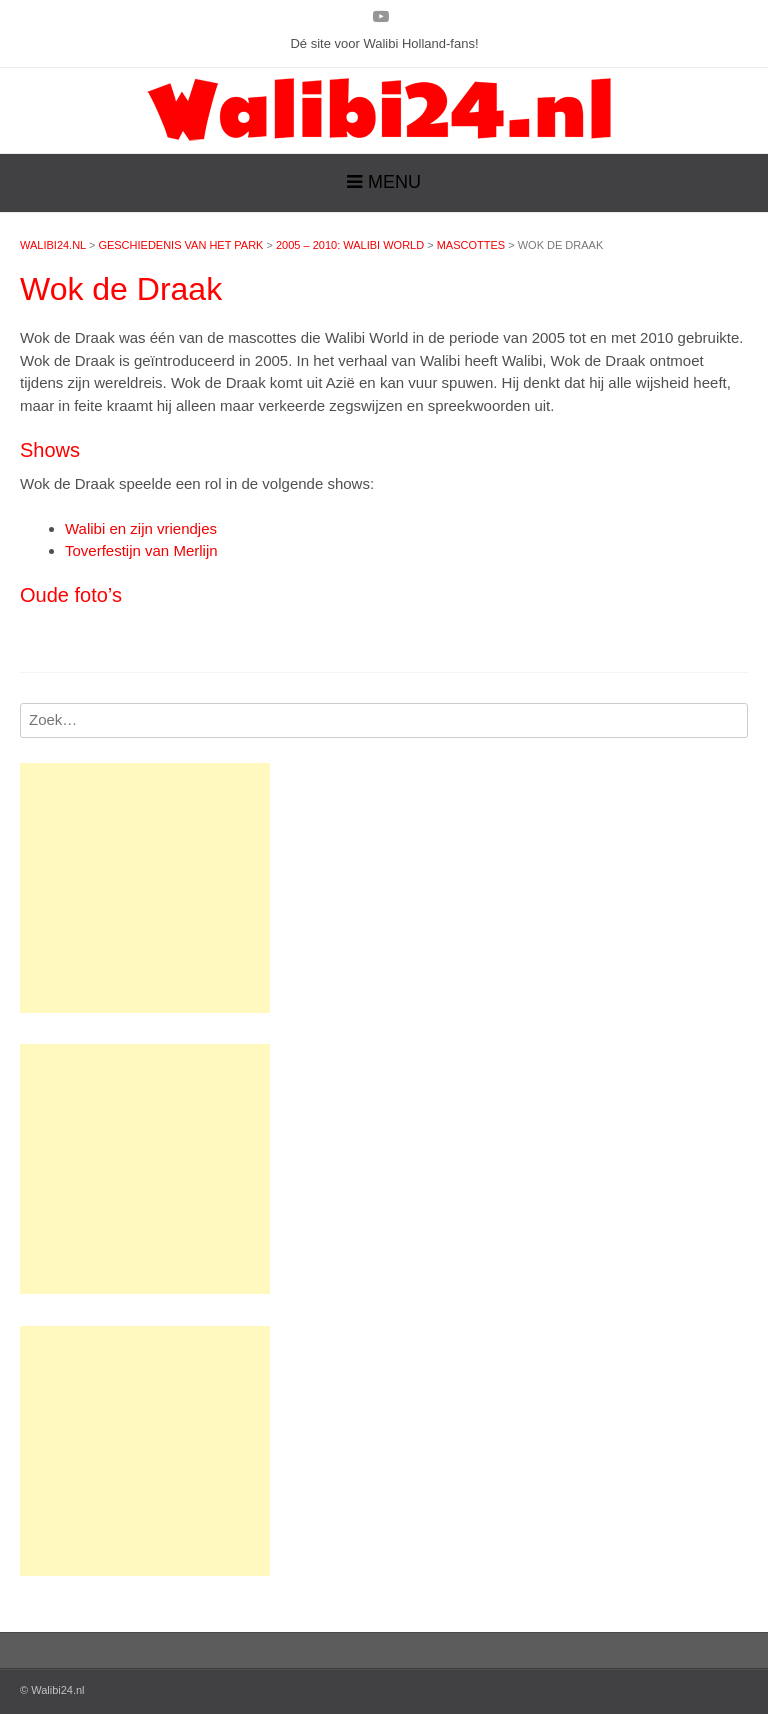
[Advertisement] (145, 888)
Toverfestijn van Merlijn (141, 550)
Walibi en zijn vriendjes (141, 528)
